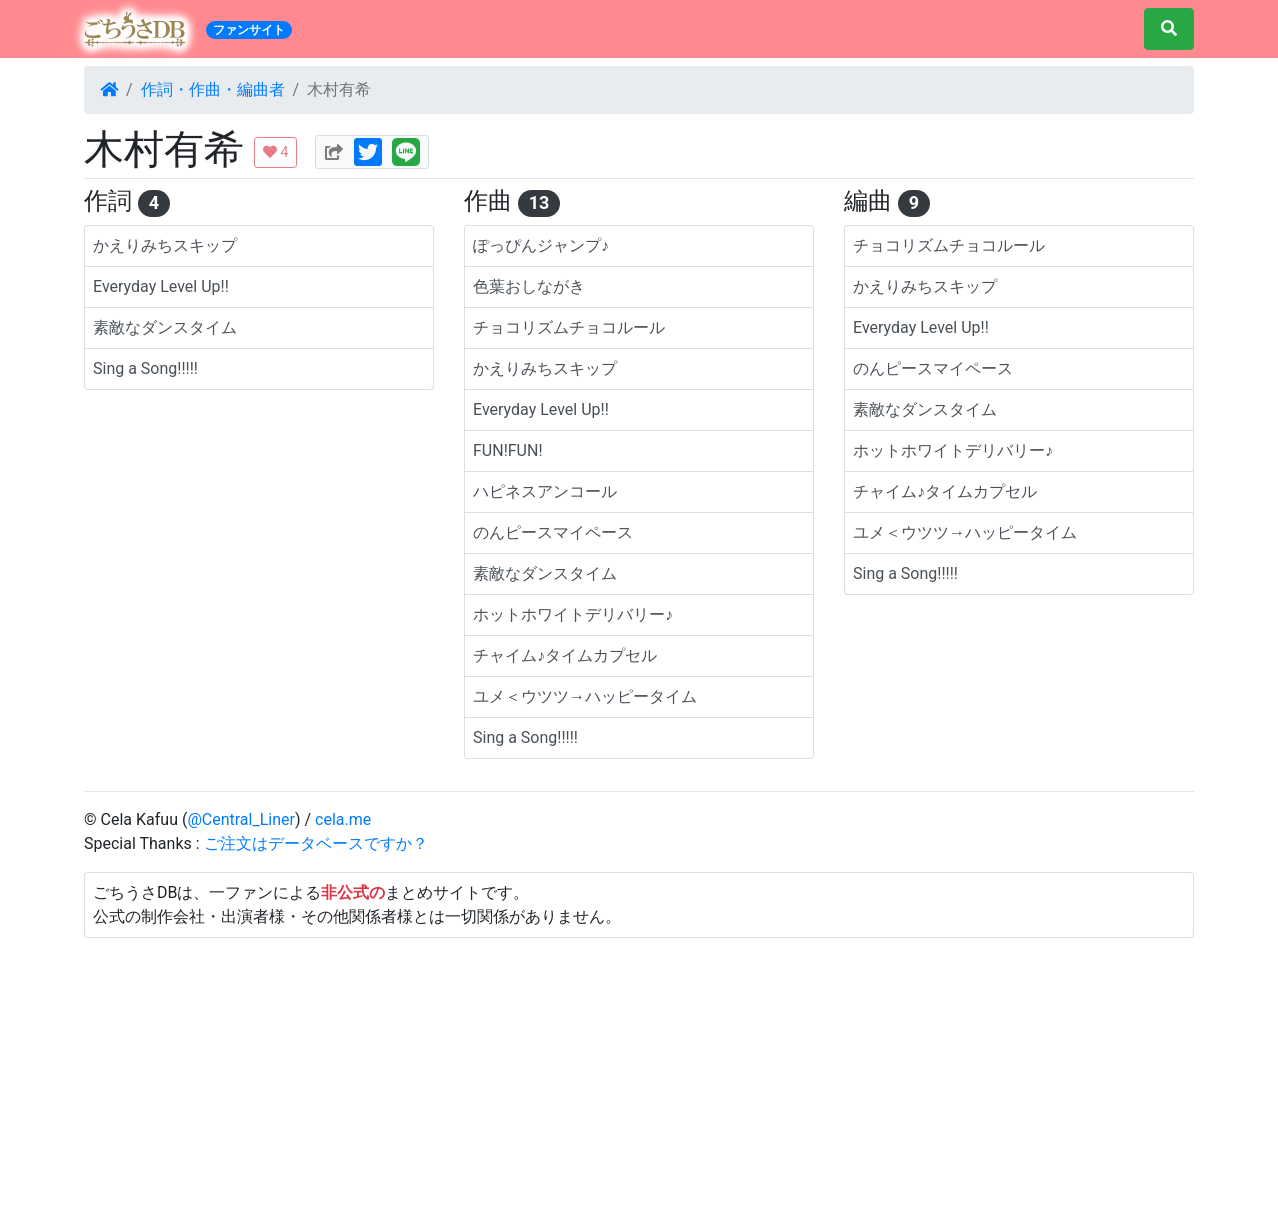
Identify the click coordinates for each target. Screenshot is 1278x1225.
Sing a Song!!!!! (145, 368)
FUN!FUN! (508, 450)
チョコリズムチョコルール (569, 327)
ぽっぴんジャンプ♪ (541, 245)
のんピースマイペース (553, 532)
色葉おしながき (529, 286)
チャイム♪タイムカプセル (565, 655)
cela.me (343, 819)
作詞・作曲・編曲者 (213, 89)
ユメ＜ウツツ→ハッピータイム (585, 696)
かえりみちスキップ (165, 245)
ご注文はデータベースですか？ (316, 843)
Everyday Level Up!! (161, 286)
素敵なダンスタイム (165, 327)
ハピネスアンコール (545, 491)
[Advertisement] (639, 1078)
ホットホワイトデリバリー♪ (573, 614)
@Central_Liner (241, 819)
